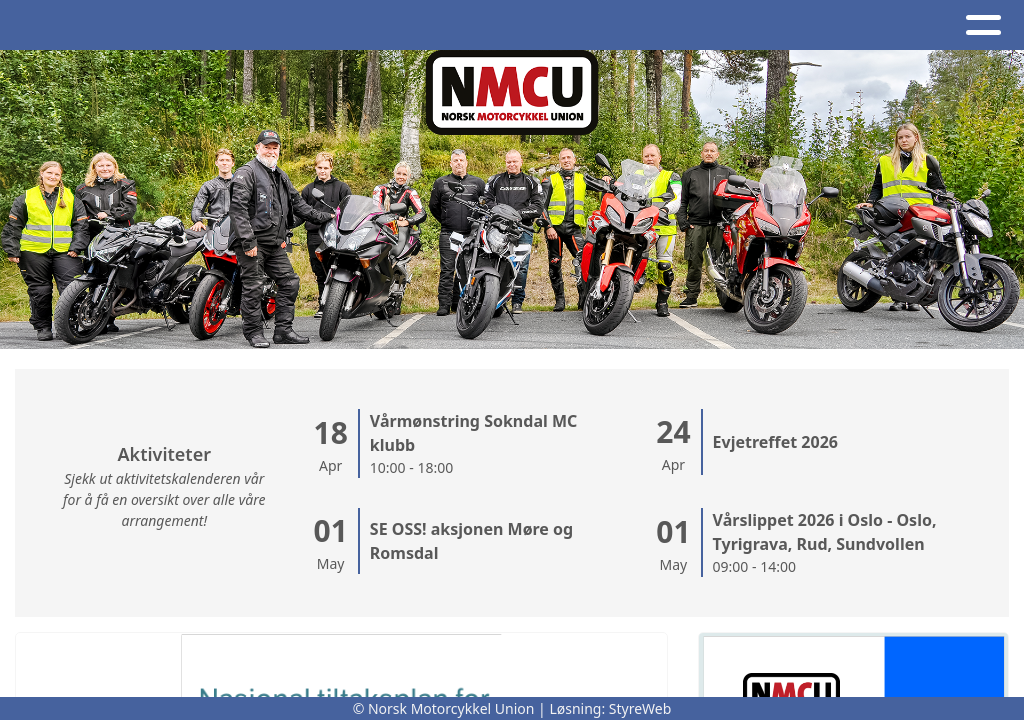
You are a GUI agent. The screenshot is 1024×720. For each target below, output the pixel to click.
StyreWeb (640, 708)
